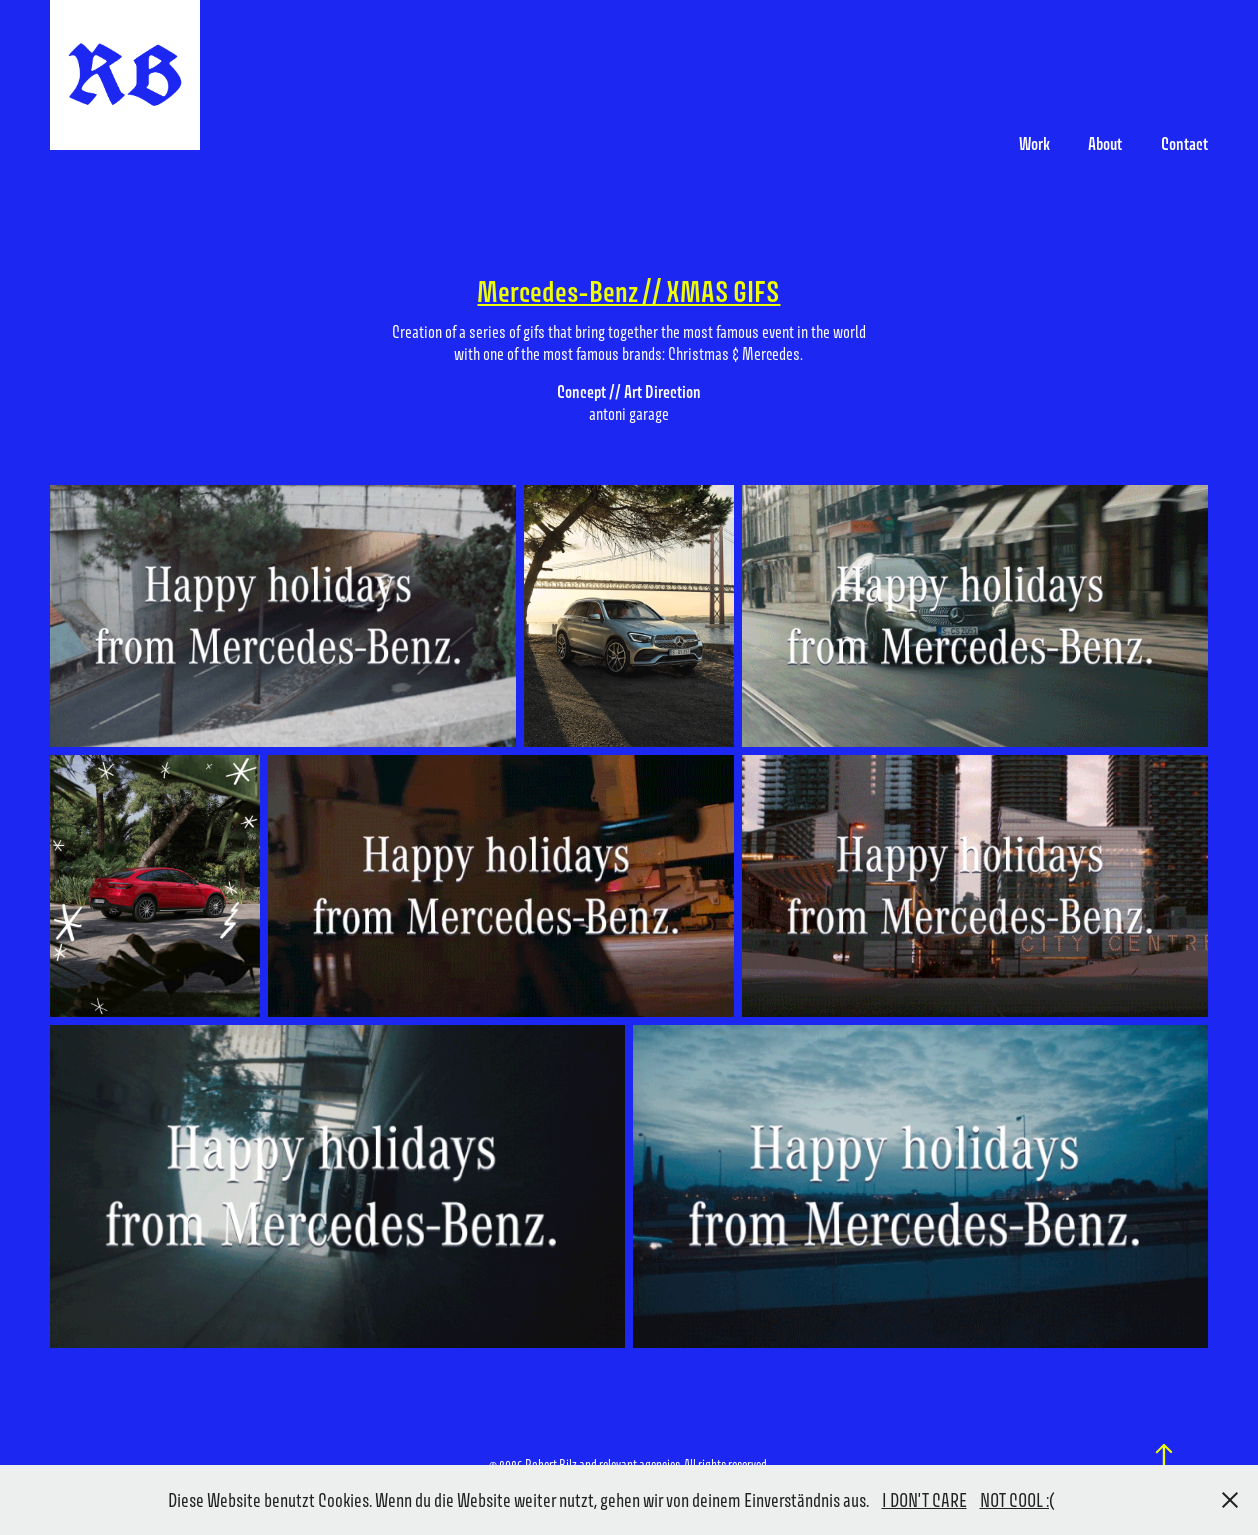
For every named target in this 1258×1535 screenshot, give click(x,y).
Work (1034, 144)
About (1105, 144)
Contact (1184, 144)
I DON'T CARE (924, 1500)
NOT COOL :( (1017, 1500)
